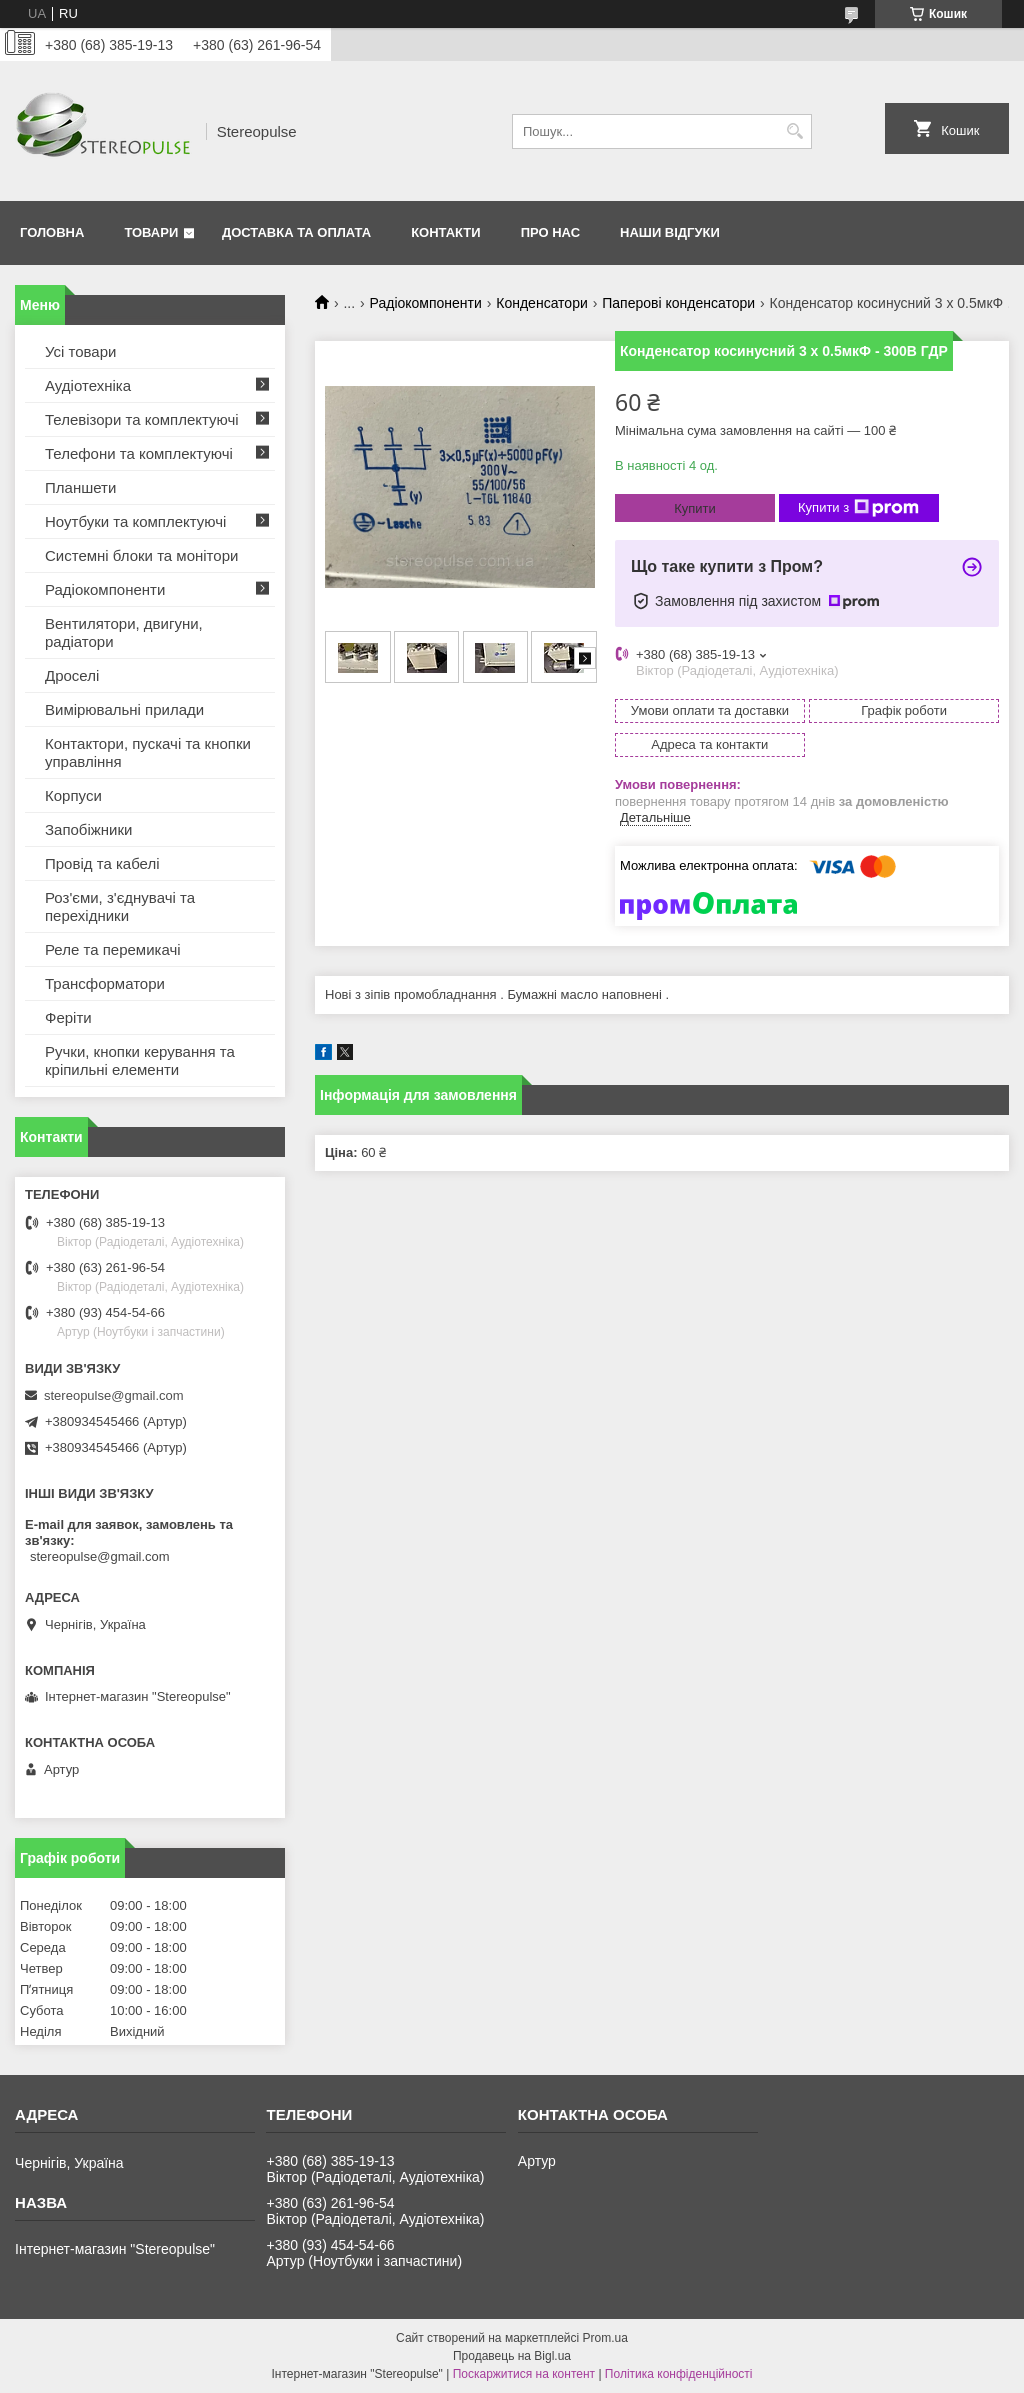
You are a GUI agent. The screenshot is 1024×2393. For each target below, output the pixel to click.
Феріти (68, 1017)
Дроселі (72, 675)
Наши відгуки (670, 232)
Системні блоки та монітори (141, 555)
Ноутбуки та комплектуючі (135, 521)
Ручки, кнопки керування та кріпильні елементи (140, 1060)
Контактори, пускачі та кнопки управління (148, 752)
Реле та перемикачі (113, 949)
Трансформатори (105, 983)
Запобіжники (88, 829)
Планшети (80, 487)
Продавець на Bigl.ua (512, 2356)
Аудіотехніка (88, 385)
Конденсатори (542, 303)
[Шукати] (794, 131)
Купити (695, 508)
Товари (151, 232)
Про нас (550, 232)
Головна (52, 232)
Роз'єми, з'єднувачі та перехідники (120, 906)
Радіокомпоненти (426, 303)
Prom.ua (605, 2338)
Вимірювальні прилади (124, 709)
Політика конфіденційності (679, 2374)
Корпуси (73, 795)
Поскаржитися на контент (524, 2374)
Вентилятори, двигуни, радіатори (124, 632)
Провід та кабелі (102, 863)
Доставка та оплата (296, 232)
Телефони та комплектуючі (139, 453)
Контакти (446, 232)
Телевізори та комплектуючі (142, 419)
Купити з (858, 508)
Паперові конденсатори (678, 303)
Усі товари (80, 351)
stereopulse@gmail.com (114, 1395)
